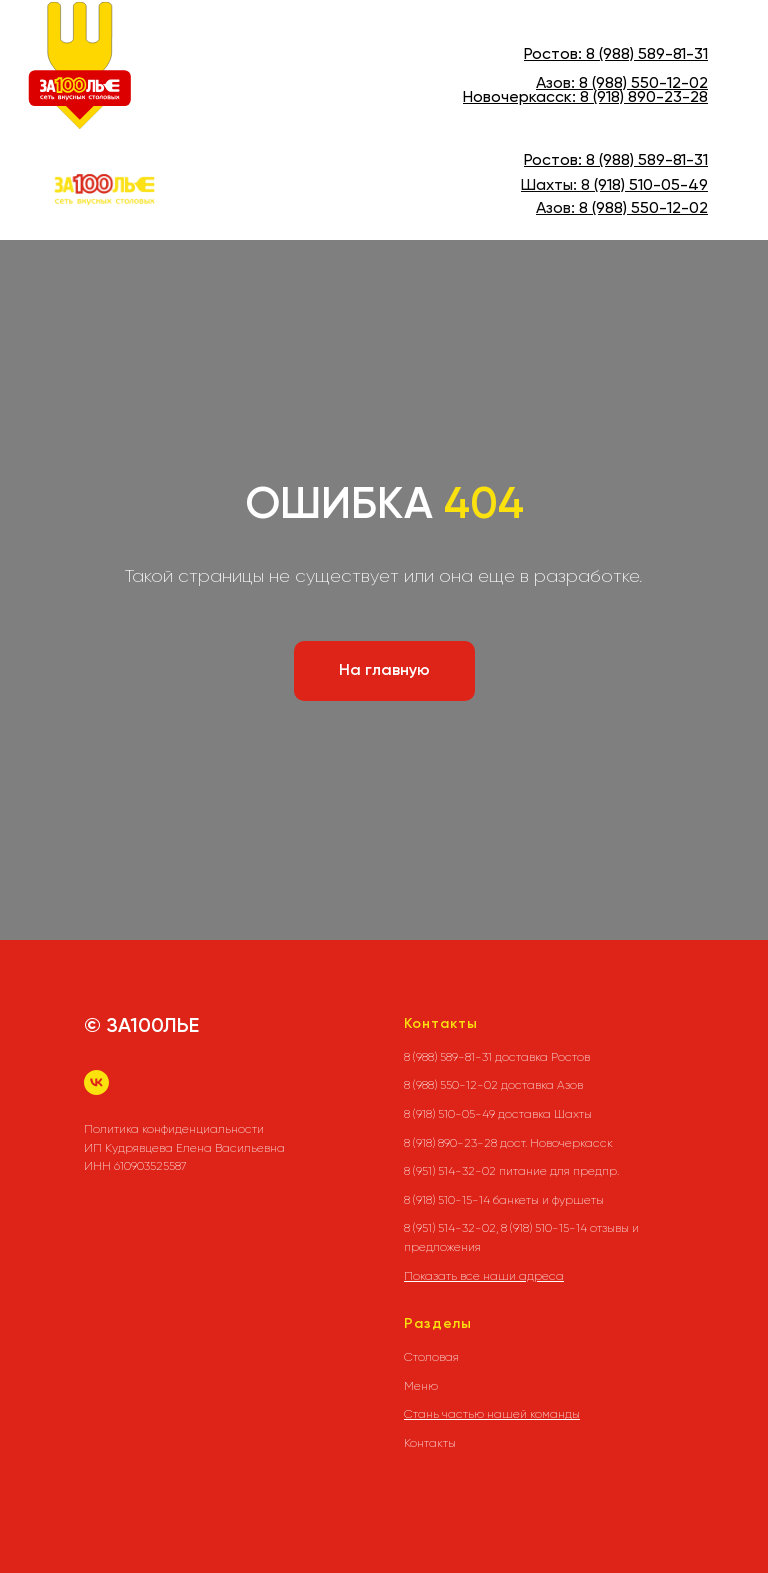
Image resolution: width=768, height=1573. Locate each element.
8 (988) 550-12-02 (643, 84)
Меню (421, 1386)
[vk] (96, 1082)
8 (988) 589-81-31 (647, 55)
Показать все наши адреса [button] (484, 1276)
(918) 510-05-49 (649, 186)
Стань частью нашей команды (492, 1414)
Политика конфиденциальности (174, 1129)
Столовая (431, 1357)
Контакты (430, 1443)
